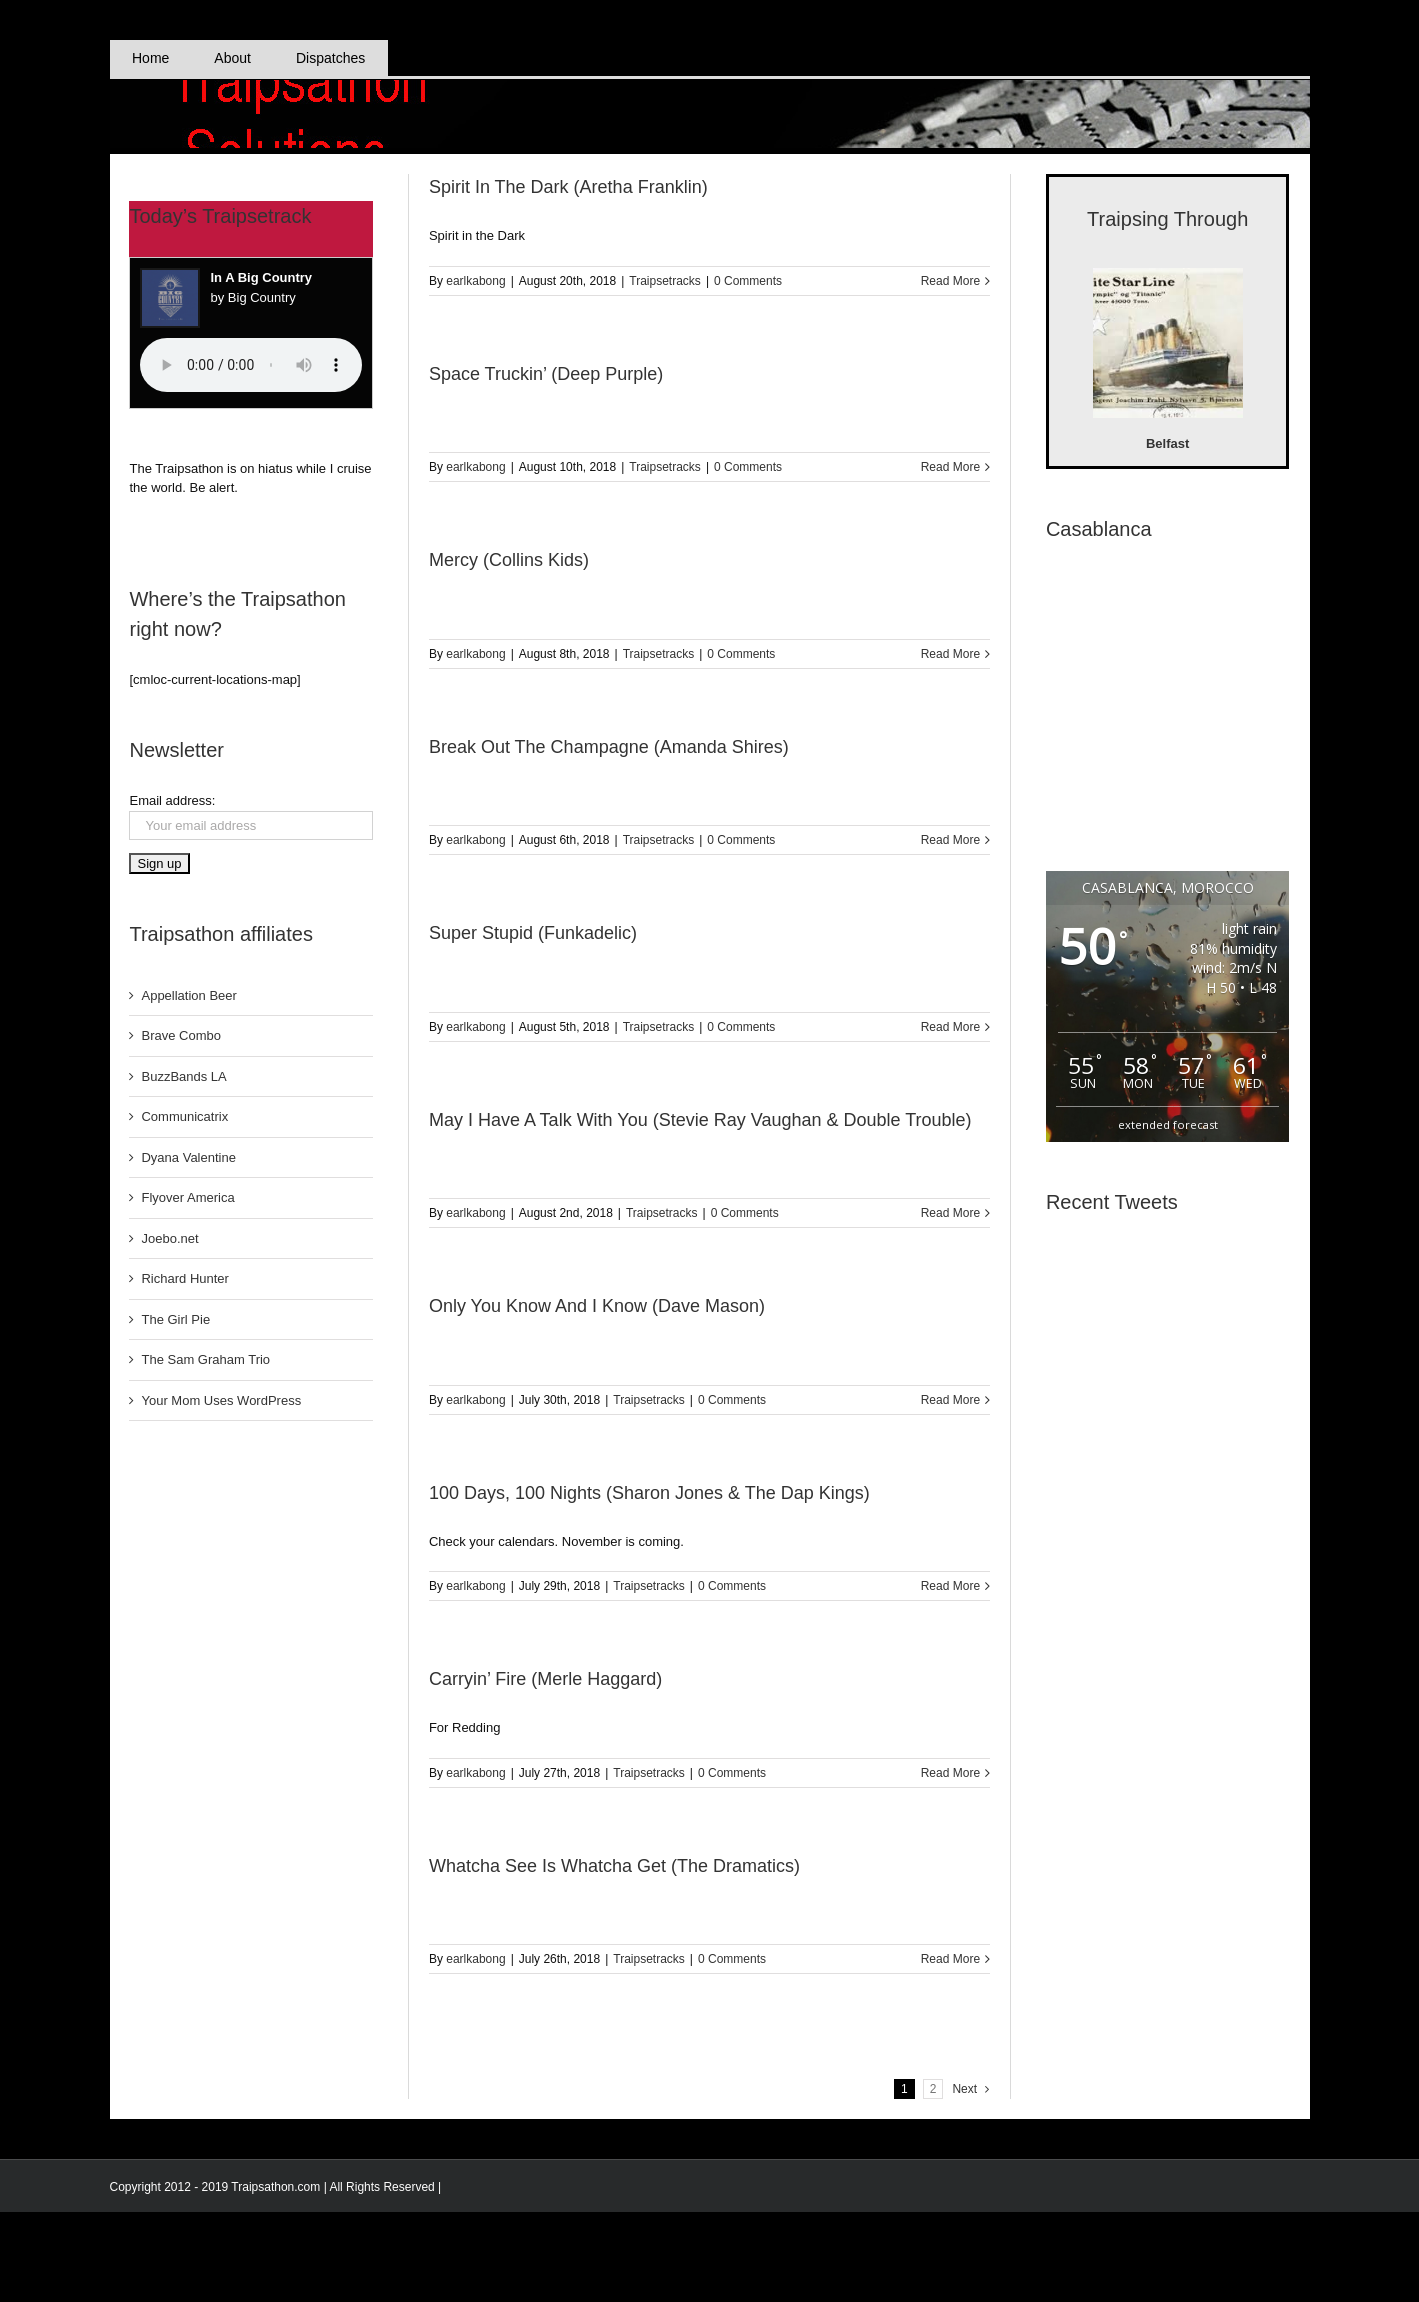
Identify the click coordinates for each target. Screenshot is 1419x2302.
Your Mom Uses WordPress (221, 1400)
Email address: (172, 800)
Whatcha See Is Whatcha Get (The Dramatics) (614, 1866)
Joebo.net (169, 1238)
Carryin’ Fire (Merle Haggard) (545, 1679)
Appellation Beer (188, 995)
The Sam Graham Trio (205, 1359)
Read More (950, 281)
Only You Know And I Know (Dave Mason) (597, 1306)
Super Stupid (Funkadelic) (533, 933)
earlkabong (475, 281)
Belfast (1167, 443)
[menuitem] (151, 58)
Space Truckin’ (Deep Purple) (546, 374)
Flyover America (187, 1197)
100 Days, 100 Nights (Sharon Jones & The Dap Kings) (649, 1493)
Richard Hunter (184, 1278)
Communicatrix (184, 1116)
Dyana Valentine (188, 1157)
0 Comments (748, 281)
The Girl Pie (175, 1319)
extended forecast (1168, 1124)
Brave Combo (180, 1035)
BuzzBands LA (183, 1076)
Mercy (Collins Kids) (509, 560)
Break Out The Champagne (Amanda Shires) (609, 747)
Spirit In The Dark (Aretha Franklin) (568, 187)
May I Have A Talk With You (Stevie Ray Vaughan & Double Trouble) (700, 1120)
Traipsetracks (665, 281)
